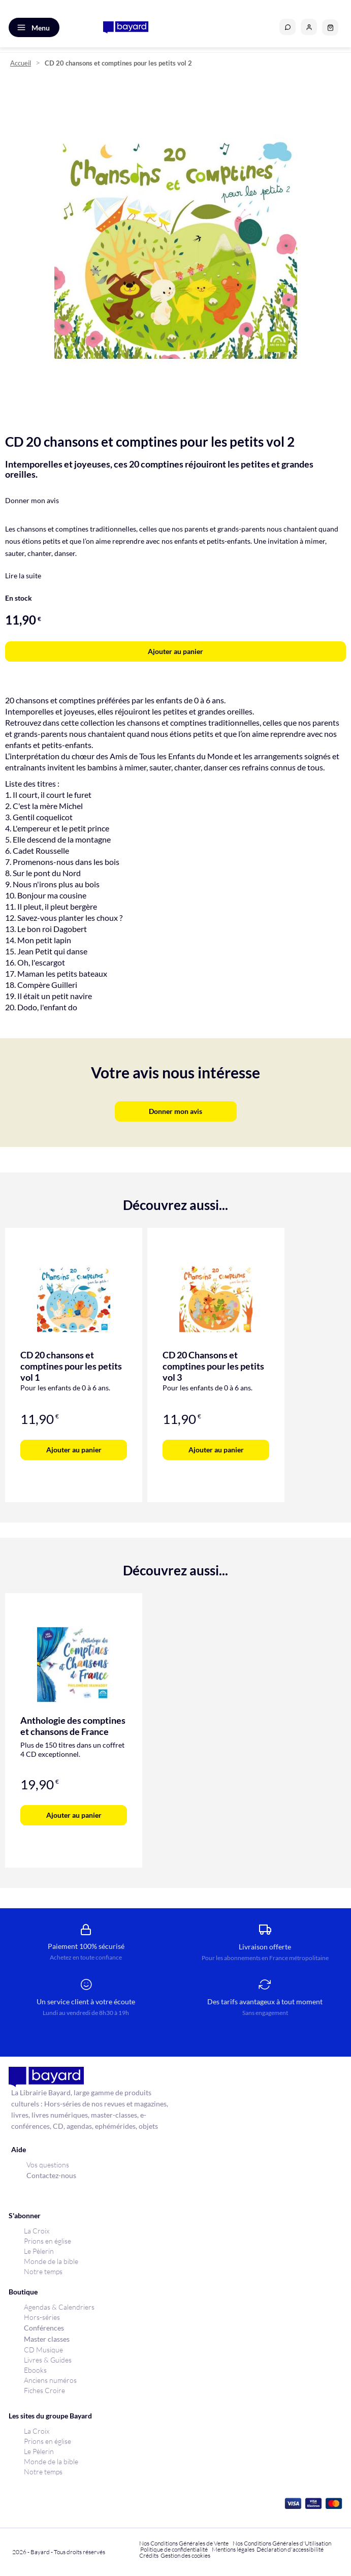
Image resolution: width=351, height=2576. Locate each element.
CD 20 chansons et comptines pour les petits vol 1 (71, 1366)
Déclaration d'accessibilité (290, 2549)
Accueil (20, 63)
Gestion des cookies (185, 2555)
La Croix (36, 2230)
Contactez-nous (51, 2175)
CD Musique (43, 2349)
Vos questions (47, 2164)
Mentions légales (233, 2549)
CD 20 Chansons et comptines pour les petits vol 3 (213, 1366)
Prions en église (47, 2241)
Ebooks (35, 2370)
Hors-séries (42, 2317)
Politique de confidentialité (174, 2549)
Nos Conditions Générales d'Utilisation (283, 2543)
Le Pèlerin (39, 2251)
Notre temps (43, 2271)
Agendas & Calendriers (59, 2307)
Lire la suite (23, 575)
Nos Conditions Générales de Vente (184, 2543)
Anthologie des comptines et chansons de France (72, 1726)
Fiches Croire (44, 2390)
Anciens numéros (50, 2380)
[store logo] (126, 27)
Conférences (44, 2327)
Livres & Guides (48, 2359)
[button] (309, 27)
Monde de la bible (51, 2261)
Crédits (148, 2555)
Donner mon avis (32, 500)
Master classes (47, 2339)
